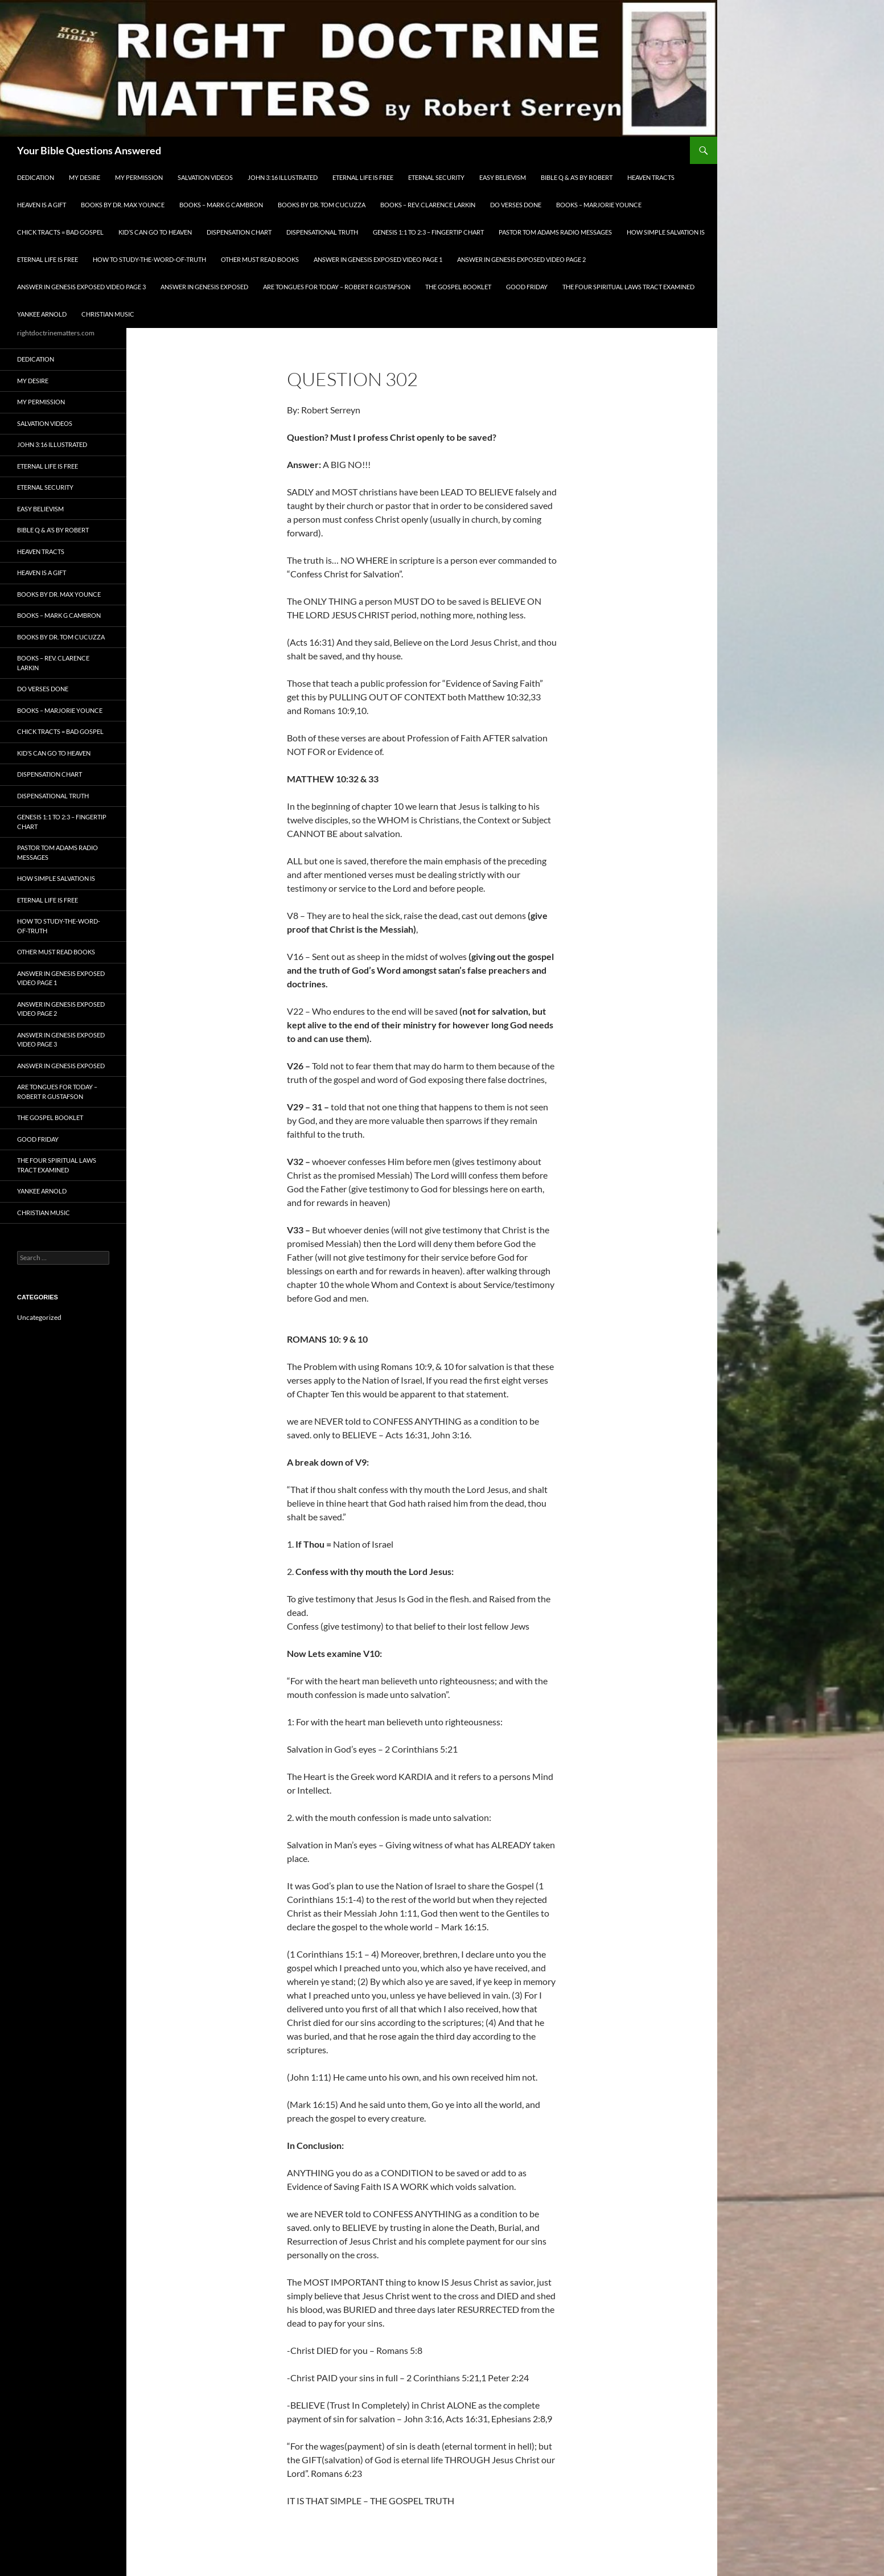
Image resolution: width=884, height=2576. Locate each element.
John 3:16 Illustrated (283, 177)
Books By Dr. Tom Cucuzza (321, 204)
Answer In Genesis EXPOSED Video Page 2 (521, 259)
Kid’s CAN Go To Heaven (155, 232)
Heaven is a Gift (41, 204)
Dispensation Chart (239, 232)
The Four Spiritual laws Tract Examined (628, 286)
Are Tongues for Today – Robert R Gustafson (336, 286)
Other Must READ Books (260, 259)
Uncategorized (39, 1317)
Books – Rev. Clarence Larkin (427, 204)
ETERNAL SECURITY (436, 177)
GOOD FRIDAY (527, 286)
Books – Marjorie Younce (599, 204)
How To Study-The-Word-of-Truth (149, 259)
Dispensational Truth (322, 232)
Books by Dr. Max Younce (123, 204)
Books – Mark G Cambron (221, 204)
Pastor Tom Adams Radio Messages (555, 232)
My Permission (139, 177)
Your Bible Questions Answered (89, 150)
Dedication (35, 177)
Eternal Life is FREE (362, 177)
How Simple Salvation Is (666, 232)
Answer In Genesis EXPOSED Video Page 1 (378, 259)
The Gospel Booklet (458, 286)
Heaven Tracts (651, 177)
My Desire (84, 177)
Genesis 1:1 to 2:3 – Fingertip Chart (428, 232)
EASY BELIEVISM (502, 177)
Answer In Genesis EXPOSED (204, 286)
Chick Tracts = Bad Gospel (60, 232)
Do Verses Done (515, 204)
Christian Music (107, 314)
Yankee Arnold (42, 314)
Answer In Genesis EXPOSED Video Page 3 (81, 286)
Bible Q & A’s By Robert (576, 177)
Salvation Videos (205, 177)
